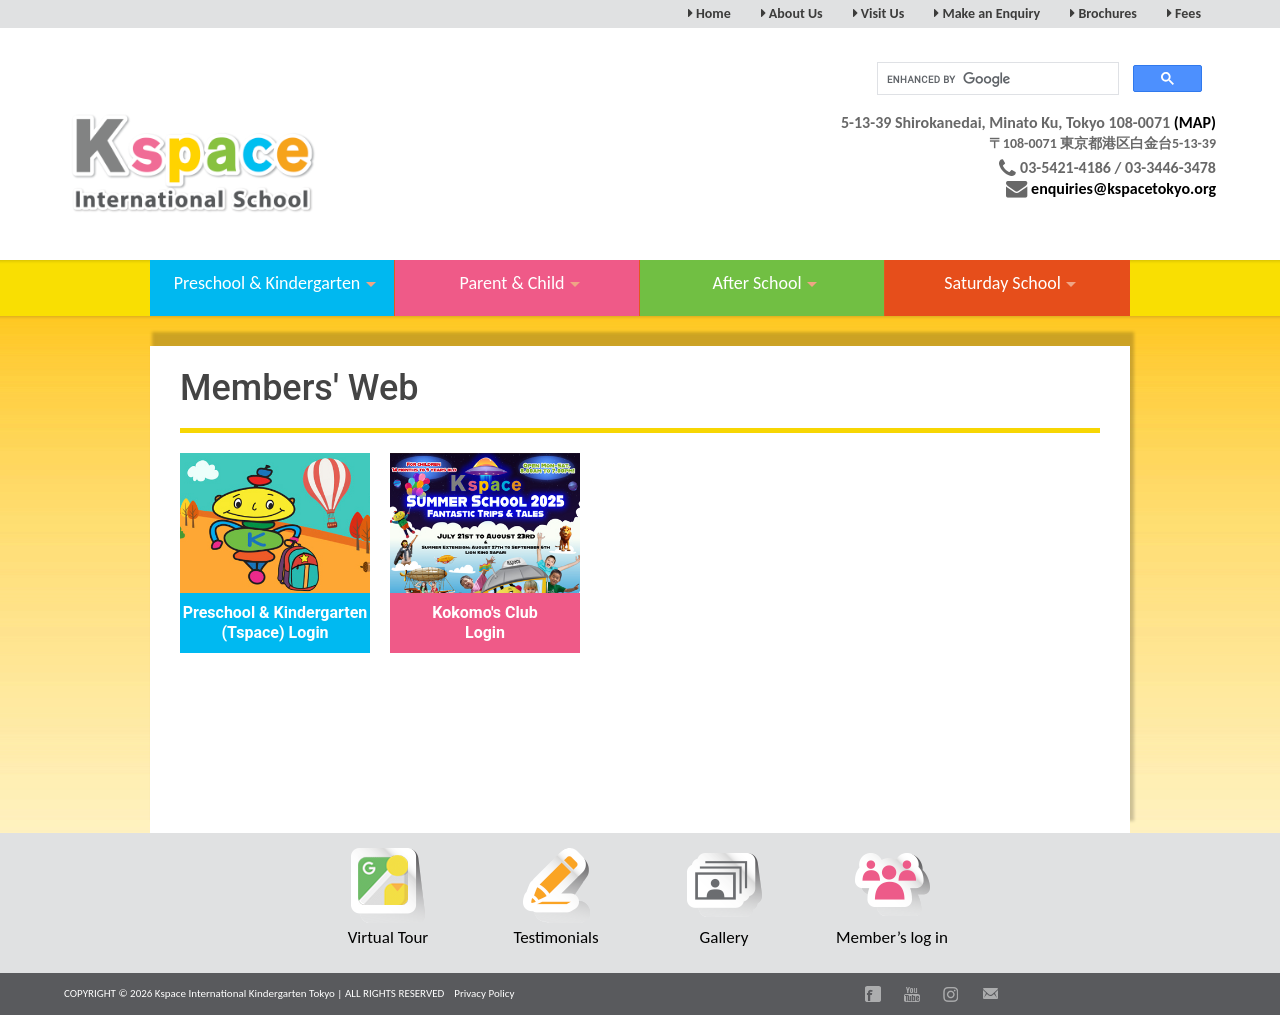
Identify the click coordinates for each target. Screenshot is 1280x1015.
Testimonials (555, 937)
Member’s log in (892, 937)
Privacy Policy (484, 993)
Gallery (724, 937)
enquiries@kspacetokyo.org (1123, 188)
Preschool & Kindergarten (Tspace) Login (275, 622)
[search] (996, 79)
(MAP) (1195, 122)
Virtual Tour (388, 937)
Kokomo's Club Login (484, 622)
